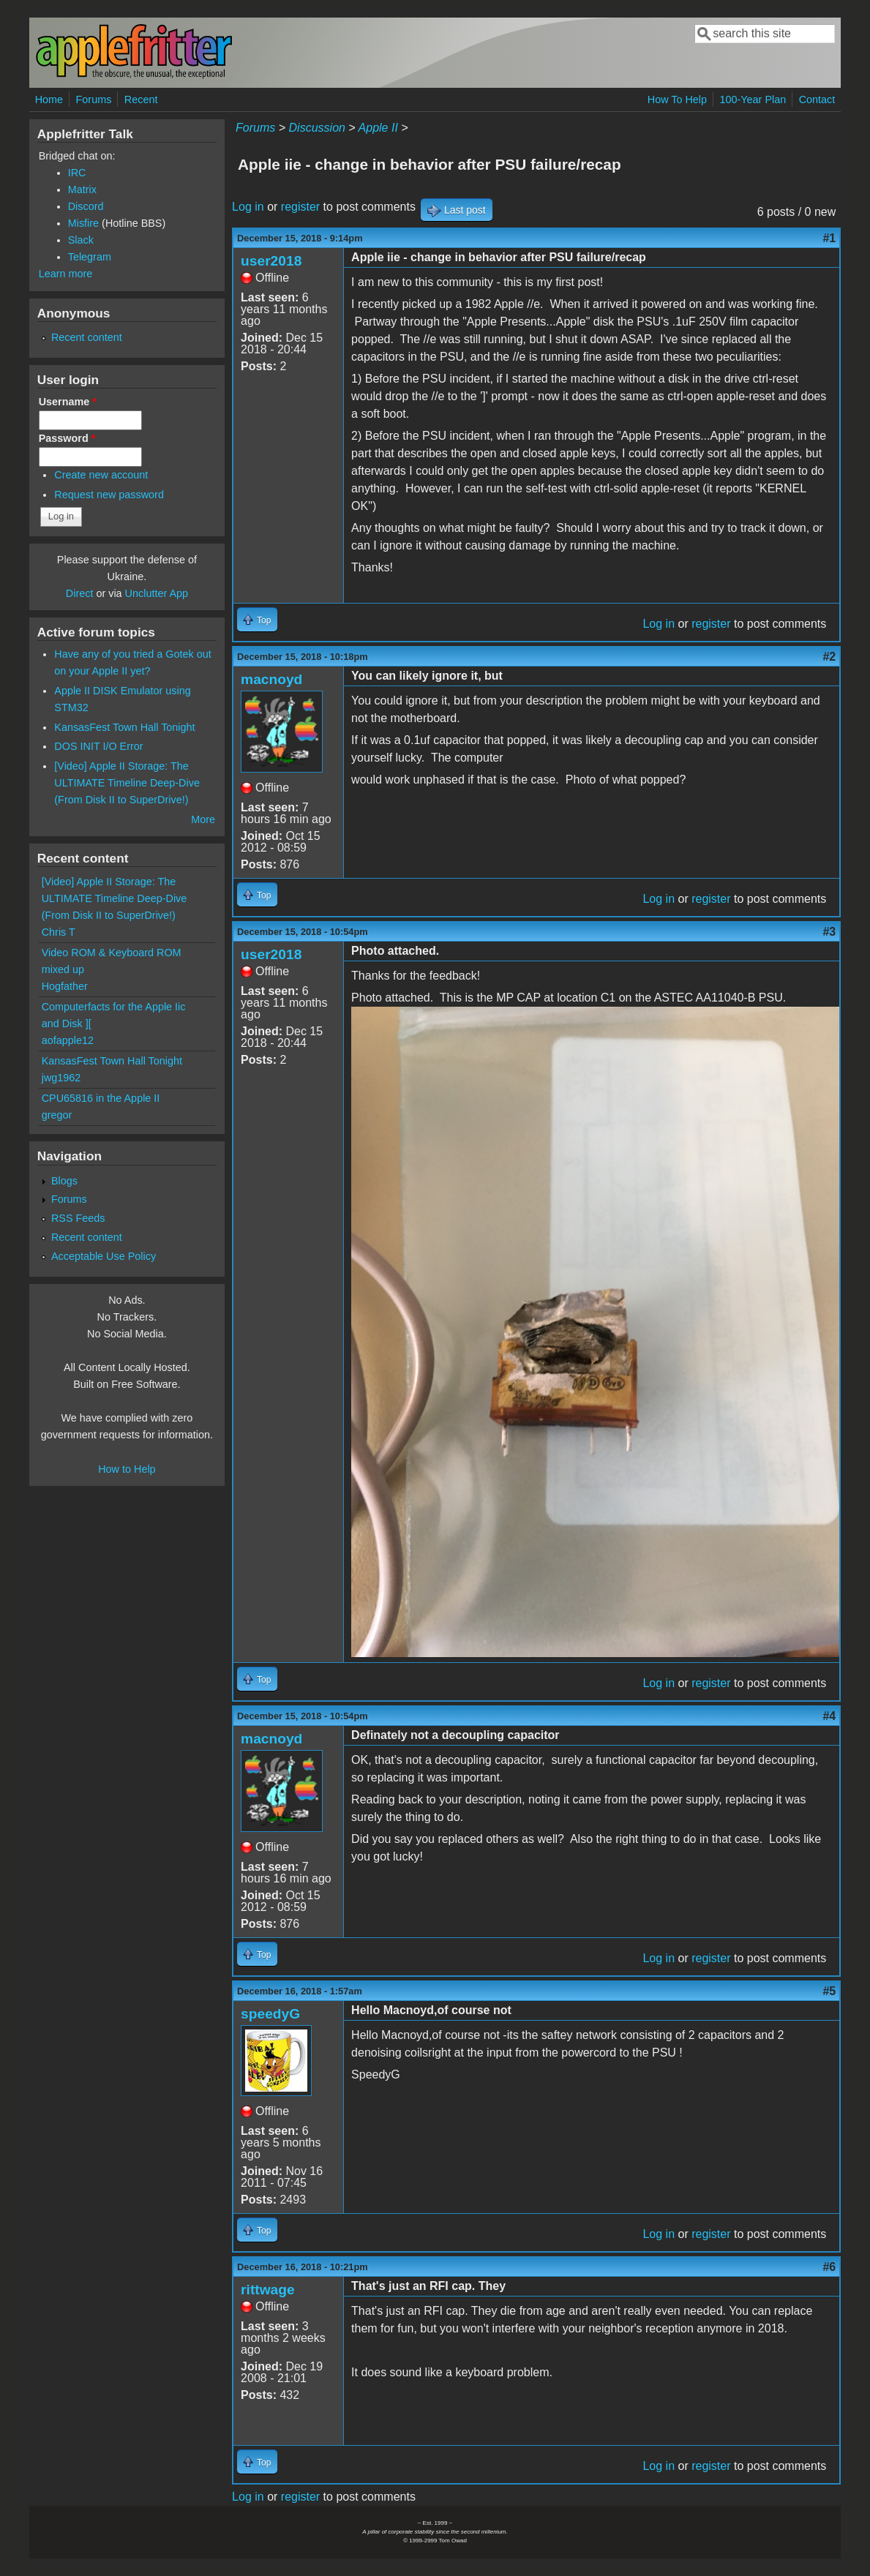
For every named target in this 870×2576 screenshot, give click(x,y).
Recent (141, 99)
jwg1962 (61, 1078)
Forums (94, 99)
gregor (57, 1115)
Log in (248, 206)
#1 (829, 238)
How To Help (677, 99)
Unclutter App (156, 593)
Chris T (58, 932)
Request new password (109, 494)
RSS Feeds (78, 1218)
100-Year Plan (753, 99)
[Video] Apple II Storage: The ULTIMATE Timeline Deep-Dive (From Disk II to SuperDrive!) (127, 783)
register (300, 206)
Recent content (86, 337)
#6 (829, 2267)
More (203, 819)
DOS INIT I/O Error (98, 746)
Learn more (66, 273)
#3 (829, 931)
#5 (829, 1991)
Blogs (64, 1181)
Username (68, 402)
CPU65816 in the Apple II (101, 1098)
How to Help (126, 1469)
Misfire (83, 223)
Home (49, 99)
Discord (86, 206)
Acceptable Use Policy (103, 1256)
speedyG (270, 2013)
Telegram (89, 257)
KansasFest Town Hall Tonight (124, 727)
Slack (81, 240)
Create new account (101, 475)
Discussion (317, 127)
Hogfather (65, 986)
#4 (829, 1716)
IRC (77, 173)
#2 (829, 656)
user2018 (271, 261)
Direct (80, 593)
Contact (817, 99)
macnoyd (271, 679)
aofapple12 (68, 1040)
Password (67, 438)
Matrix (82, 189)
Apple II (378, 127)
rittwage (268, 2289)
